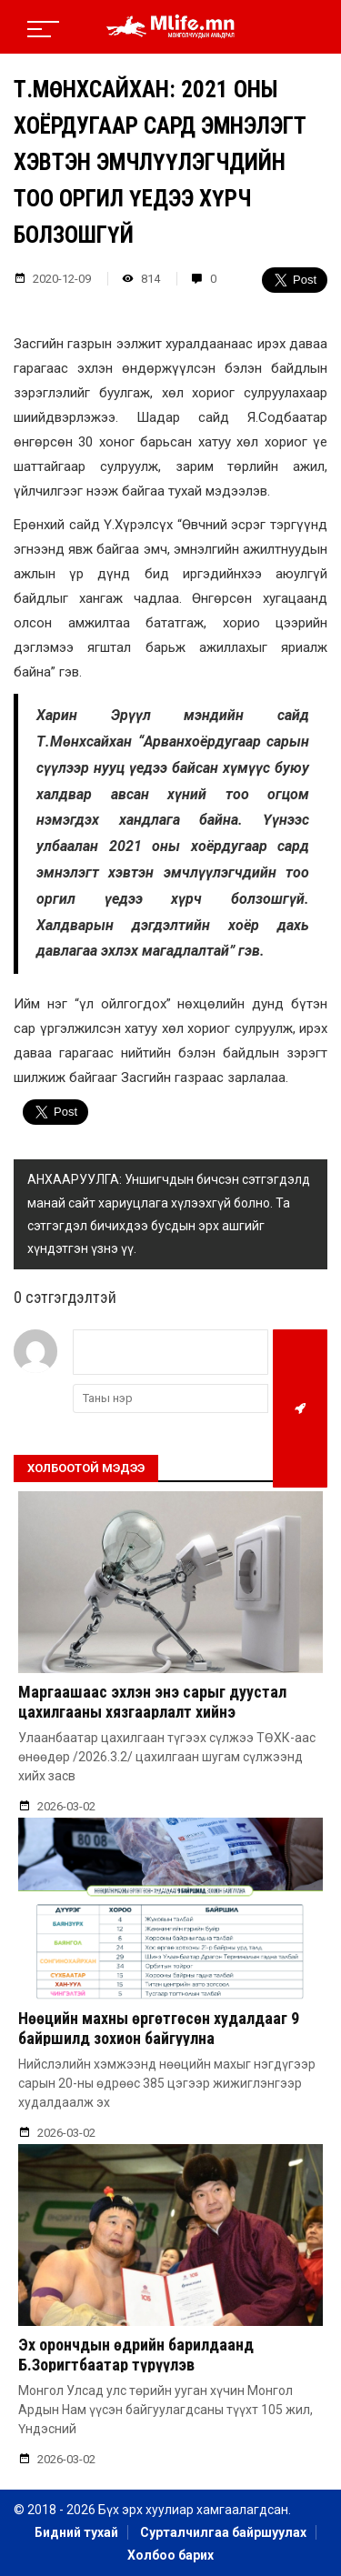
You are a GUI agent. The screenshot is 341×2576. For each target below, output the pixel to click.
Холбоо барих (170, 2555)
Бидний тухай (76, 2532)
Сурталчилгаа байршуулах (223, 2532)
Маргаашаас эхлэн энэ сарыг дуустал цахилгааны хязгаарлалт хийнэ (152, 1701)
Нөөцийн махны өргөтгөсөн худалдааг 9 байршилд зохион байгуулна (158, 2028)
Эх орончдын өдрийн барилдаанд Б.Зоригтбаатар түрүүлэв (136, 2354)
